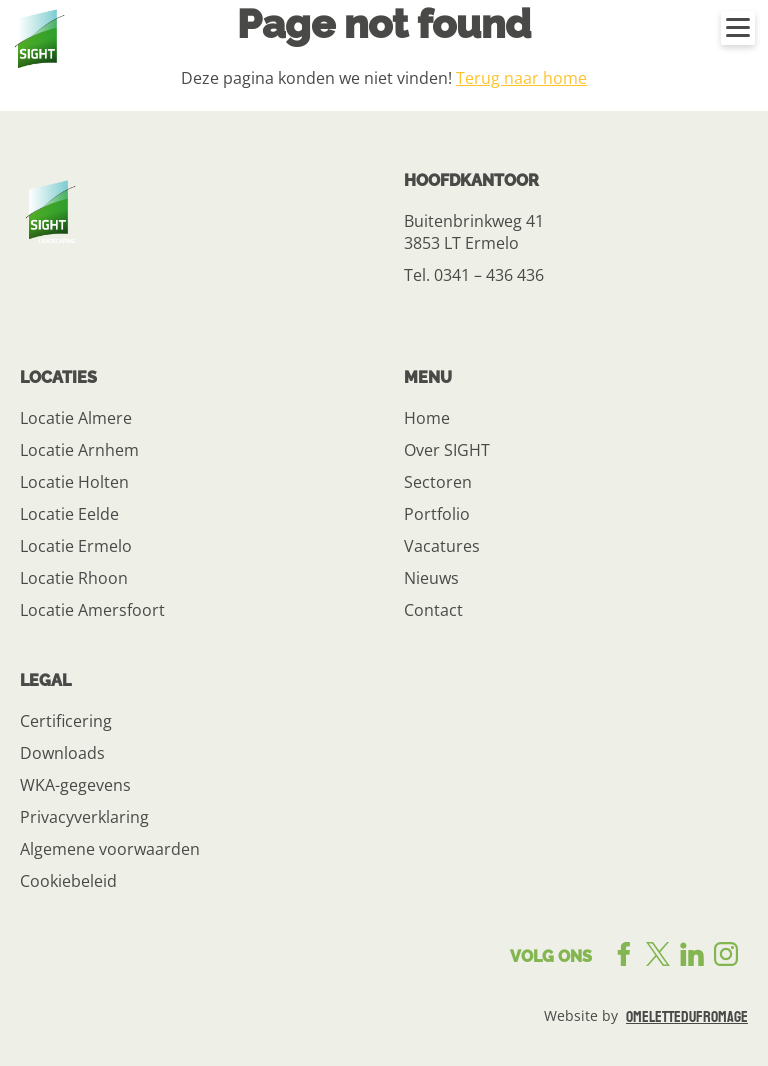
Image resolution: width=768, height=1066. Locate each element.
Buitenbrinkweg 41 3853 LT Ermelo (474, 232)
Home (427, 418)
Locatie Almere (76, 418)
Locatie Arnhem (79, 450)
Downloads (62, 753)
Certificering (66, 721)
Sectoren (438, 482)
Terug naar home (521, 78)
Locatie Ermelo (76, 546)
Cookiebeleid (68, 881)
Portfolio (437, 514)
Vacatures (442, 546)
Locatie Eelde (69, 514)
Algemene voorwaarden (110, 849)
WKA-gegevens (75, 785)
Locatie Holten (74, 482)
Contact (433, 610)
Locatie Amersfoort (92, 610)
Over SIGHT (447, 450)
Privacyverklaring (84, 817)
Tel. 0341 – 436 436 (474, 275)
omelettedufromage (687, 1017)
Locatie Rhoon (74, 578)
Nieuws (431, 578)
